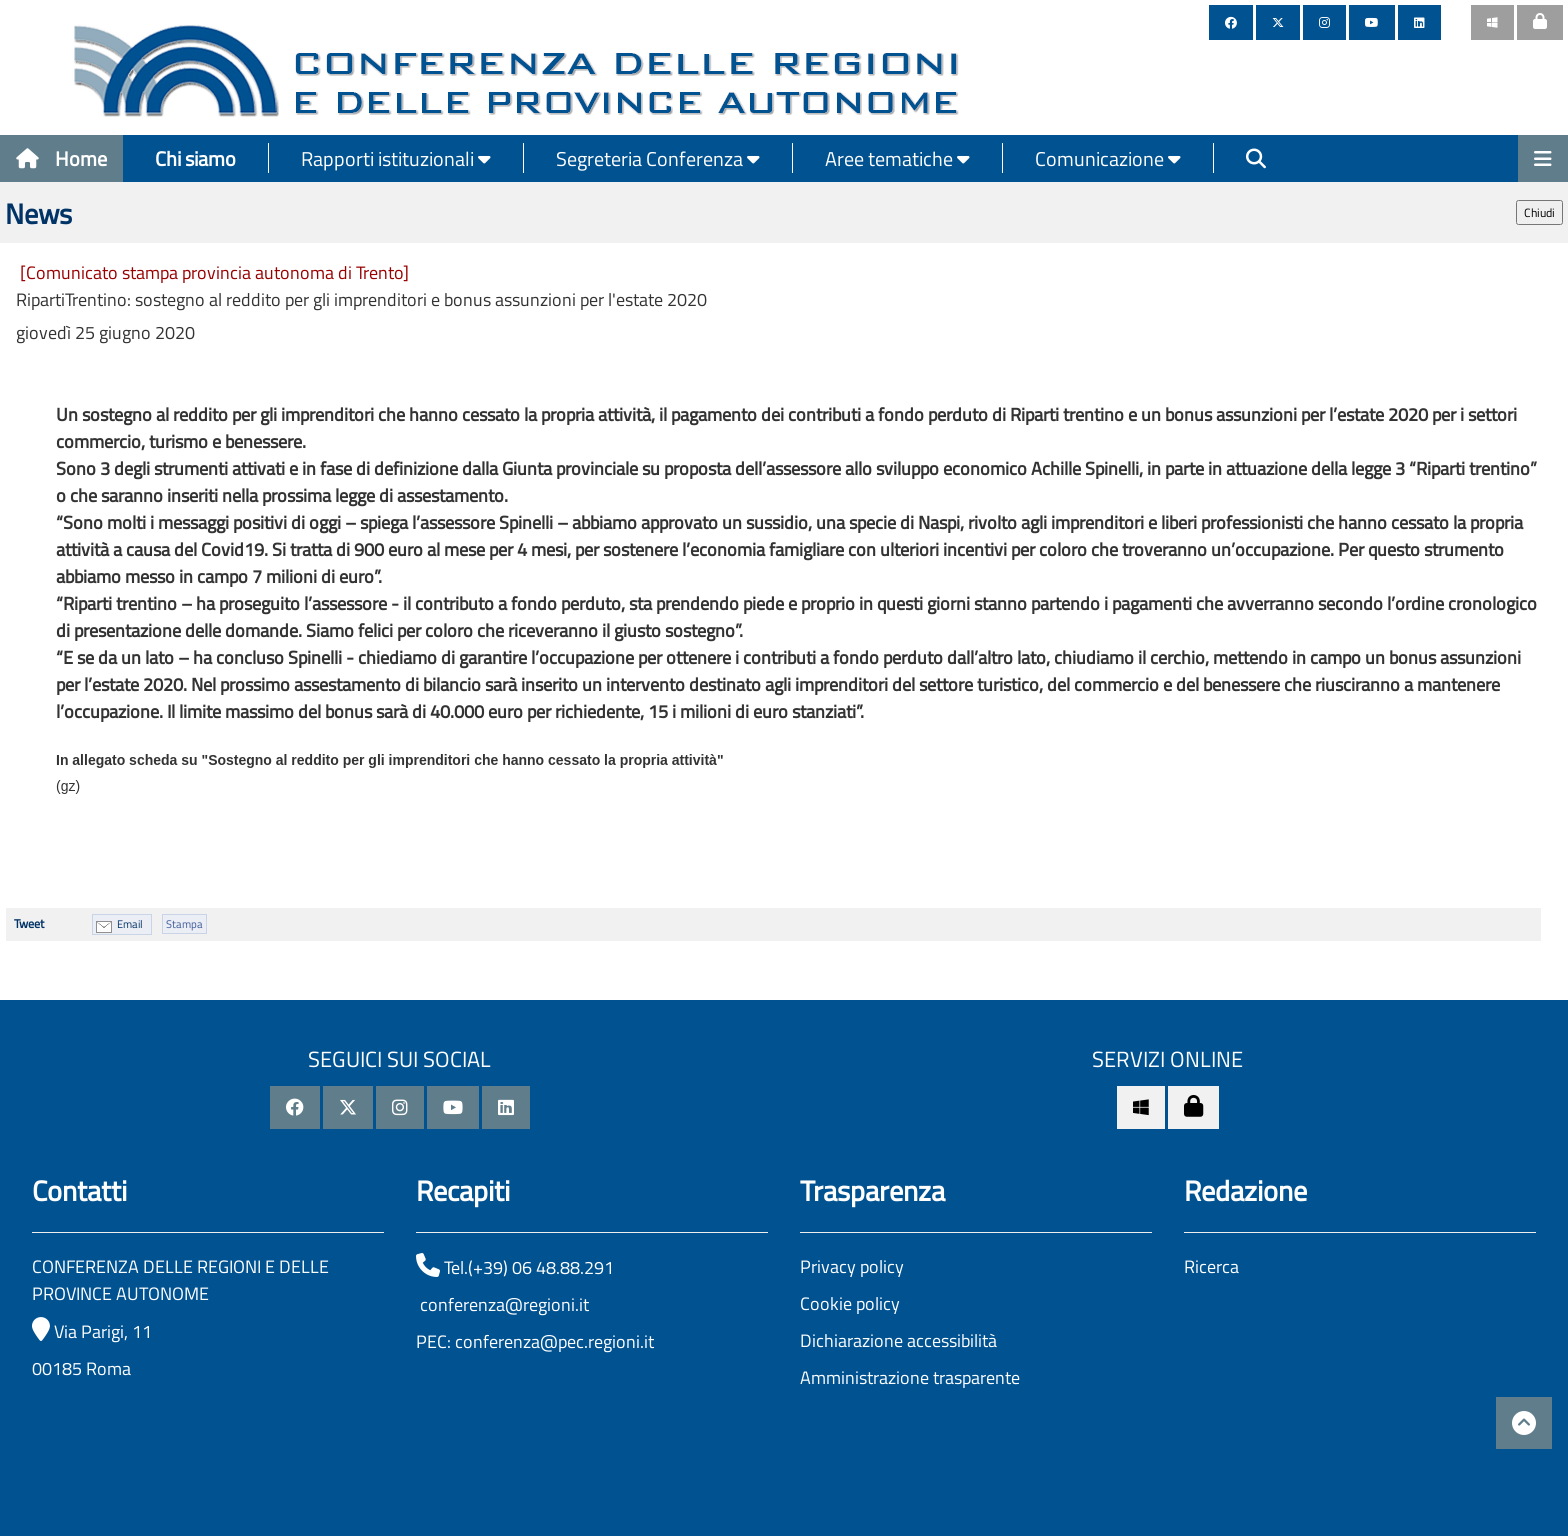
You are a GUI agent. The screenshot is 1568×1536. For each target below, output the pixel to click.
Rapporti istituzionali (396, 158)
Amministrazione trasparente (910, 1377)
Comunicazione (1108, 158)
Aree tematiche (897, 158)
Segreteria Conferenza (658, 158)
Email (130, 924)
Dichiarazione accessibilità (898, 1340)
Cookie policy (850, 1303)
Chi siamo (195, 158)
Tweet (29, 923)
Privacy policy (852, 1266)
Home (61, 158)
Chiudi (1539, 212)
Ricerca (1211, 1266)
